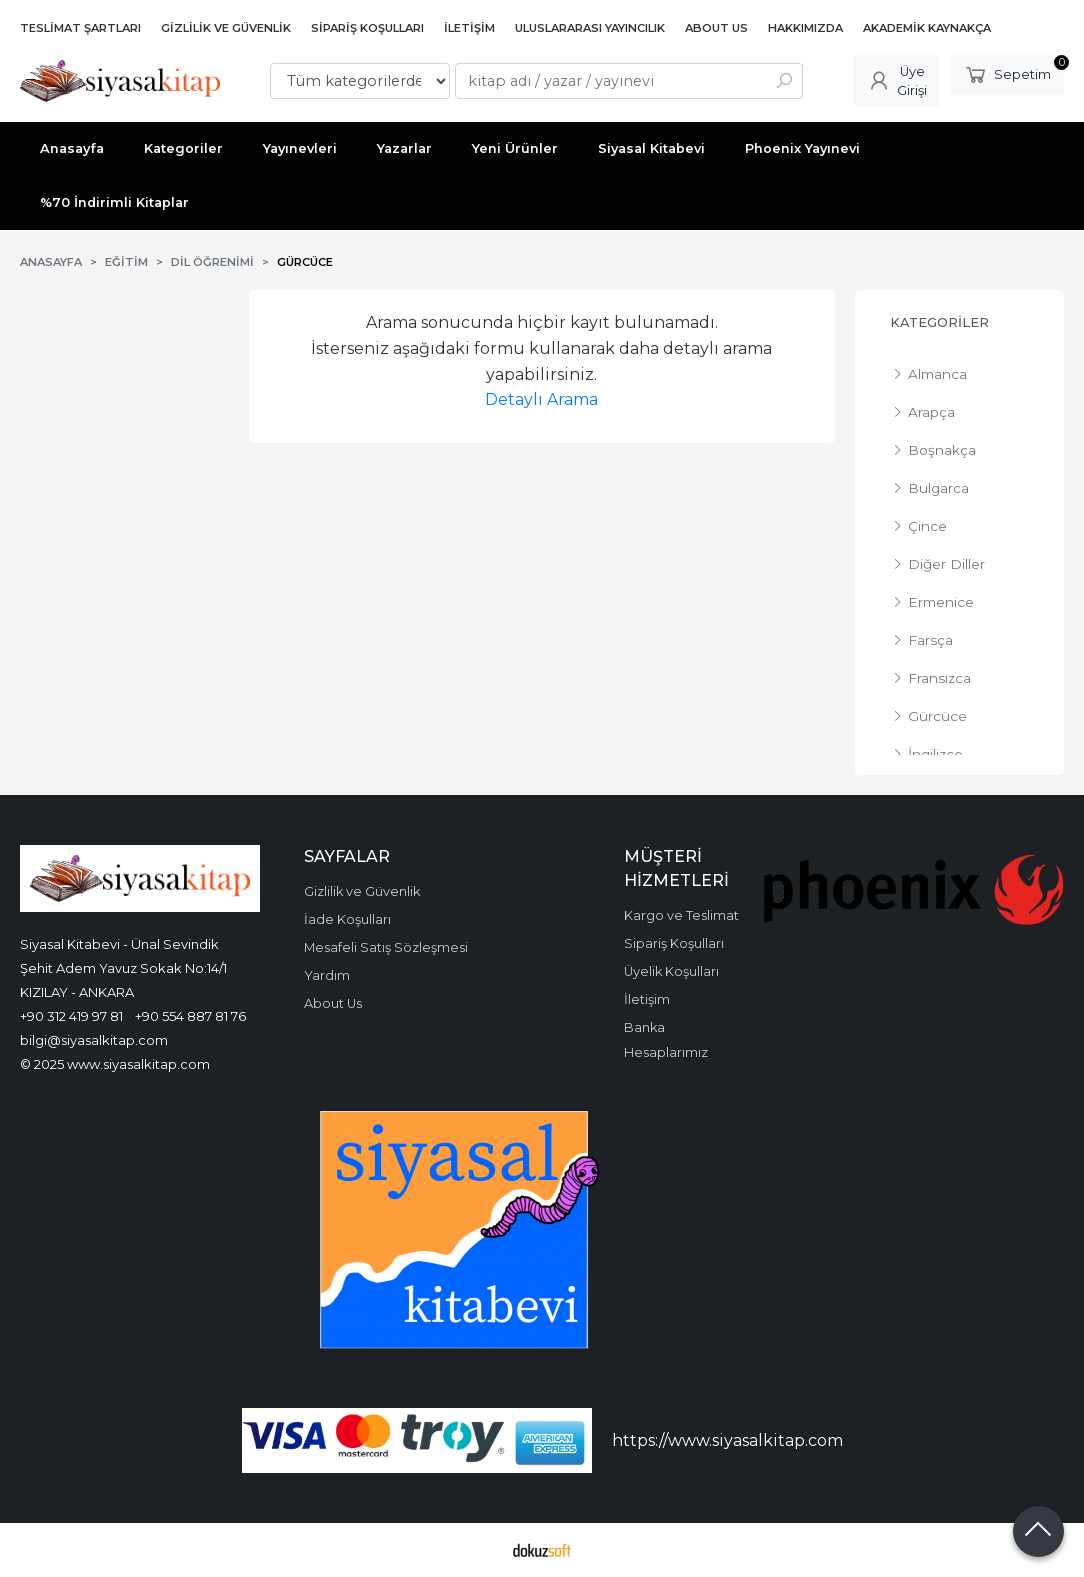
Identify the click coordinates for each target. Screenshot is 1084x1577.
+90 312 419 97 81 (71, 1016)
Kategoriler (939, 322)
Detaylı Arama (541, 399)
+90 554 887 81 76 (190, 1016)
